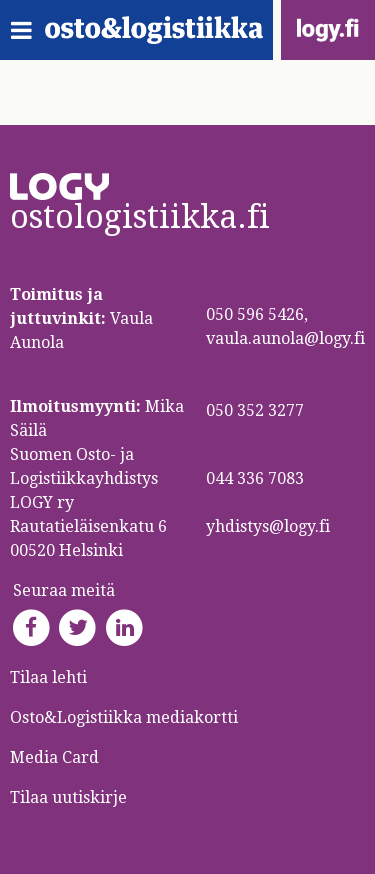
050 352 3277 (255, 410)
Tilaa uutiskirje (68, 797)
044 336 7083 (255, 478)
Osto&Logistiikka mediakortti (124, 717)
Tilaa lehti (48, 677)
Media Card (56, 757)
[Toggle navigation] (27, 30)
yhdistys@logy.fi (268, 526)
